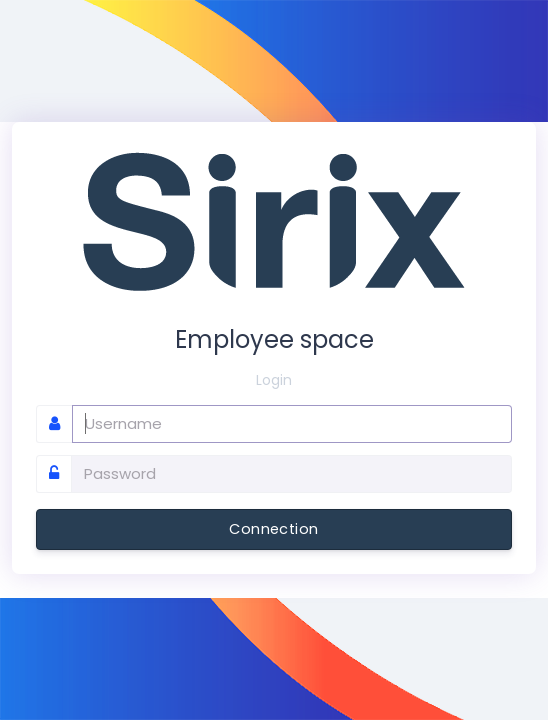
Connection (273, 529)
